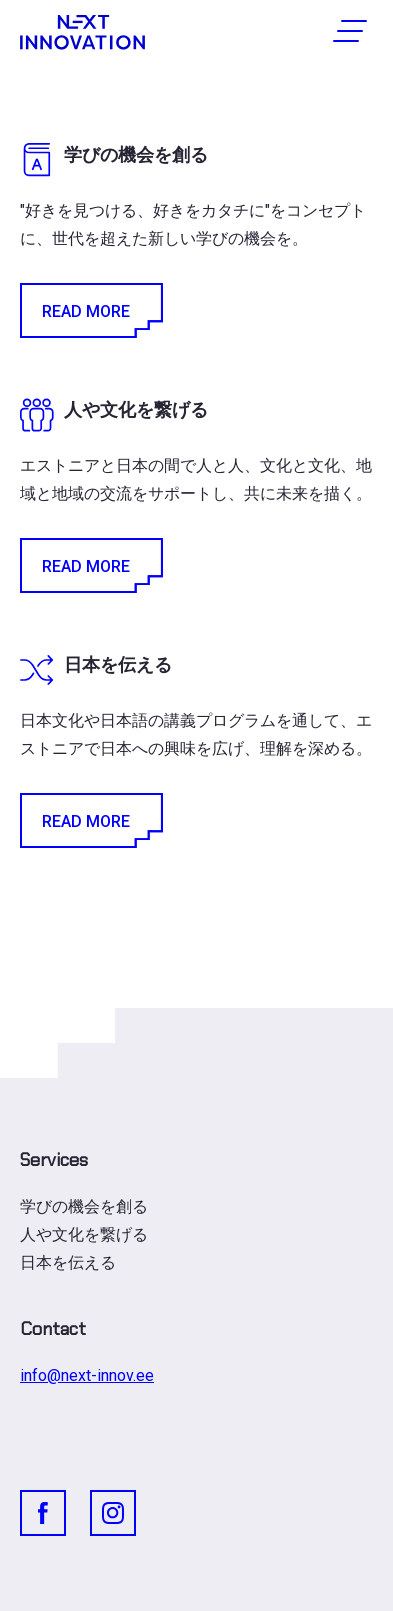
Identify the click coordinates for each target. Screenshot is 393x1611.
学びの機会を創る (84, 1206)
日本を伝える (68, 1262)
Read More (90, 310)
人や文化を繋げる (84, 1234)
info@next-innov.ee (87, 1375)
